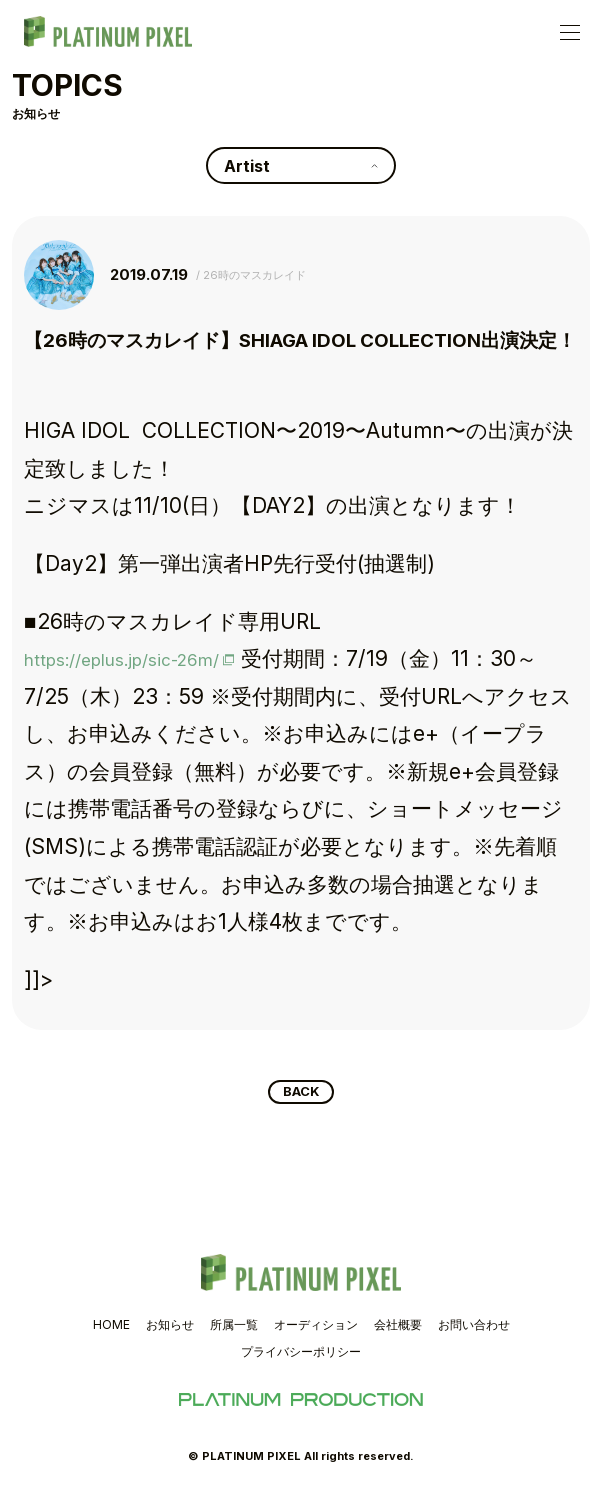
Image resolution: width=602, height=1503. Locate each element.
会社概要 (398, 1328)
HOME (111, 1328)
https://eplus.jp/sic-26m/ (148, 658)
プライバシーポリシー (301, 1355)
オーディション (316, 1328)
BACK (301, 1094)
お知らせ (170, 1328)
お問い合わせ (474, 1328)
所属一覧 (234, 1328)
